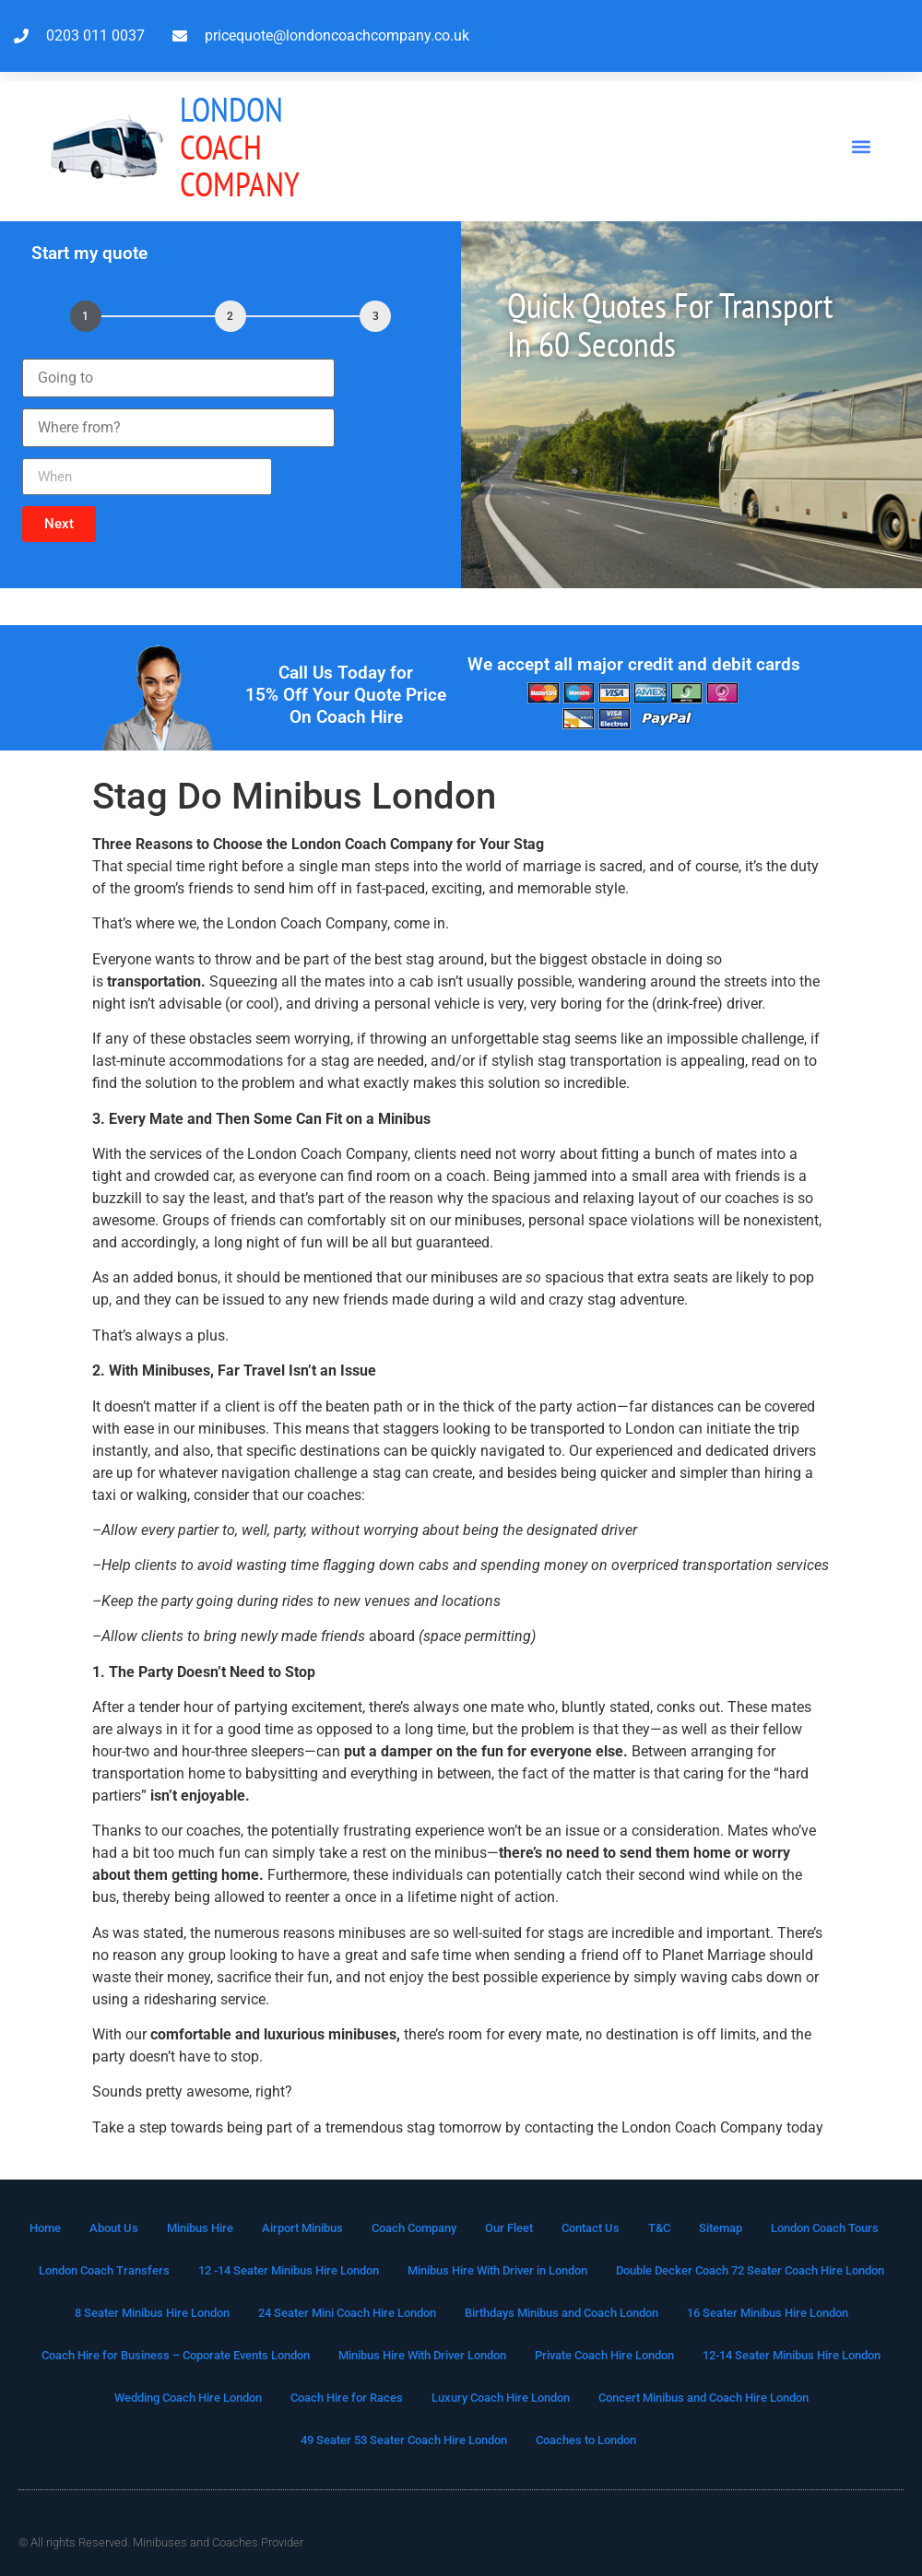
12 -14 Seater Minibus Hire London (288, 2270)
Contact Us (590, 2228)
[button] (860, 147)
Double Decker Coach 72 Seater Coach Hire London (750, 2270)
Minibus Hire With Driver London (422, 2355)
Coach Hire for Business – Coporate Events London (175, 2355)
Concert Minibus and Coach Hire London (703, 2398)
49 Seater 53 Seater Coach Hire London (404, 2440)
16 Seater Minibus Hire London (767, 2313)
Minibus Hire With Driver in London (497, 2270)
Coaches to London (586, 2440)
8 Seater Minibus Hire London (152, 2313)
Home (45, 2228)
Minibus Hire (200, 2228)
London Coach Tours (825, 2228)
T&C (659, 2228)
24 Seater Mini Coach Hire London (347, 2313)
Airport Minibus (302, 2228)
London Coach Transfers (104, 2270)
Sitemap (720, 2228)
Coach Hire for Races (346, 2398)
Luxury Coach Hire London (500, 2398)
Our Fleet (509, 2228)
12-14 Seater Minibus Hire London (792, 2355)
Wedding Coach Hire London (188, 2398)
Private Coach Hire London (604, 2355)
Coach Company (240, 146)
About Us (113, 2228)
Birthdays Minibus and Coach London (561, 2313)
